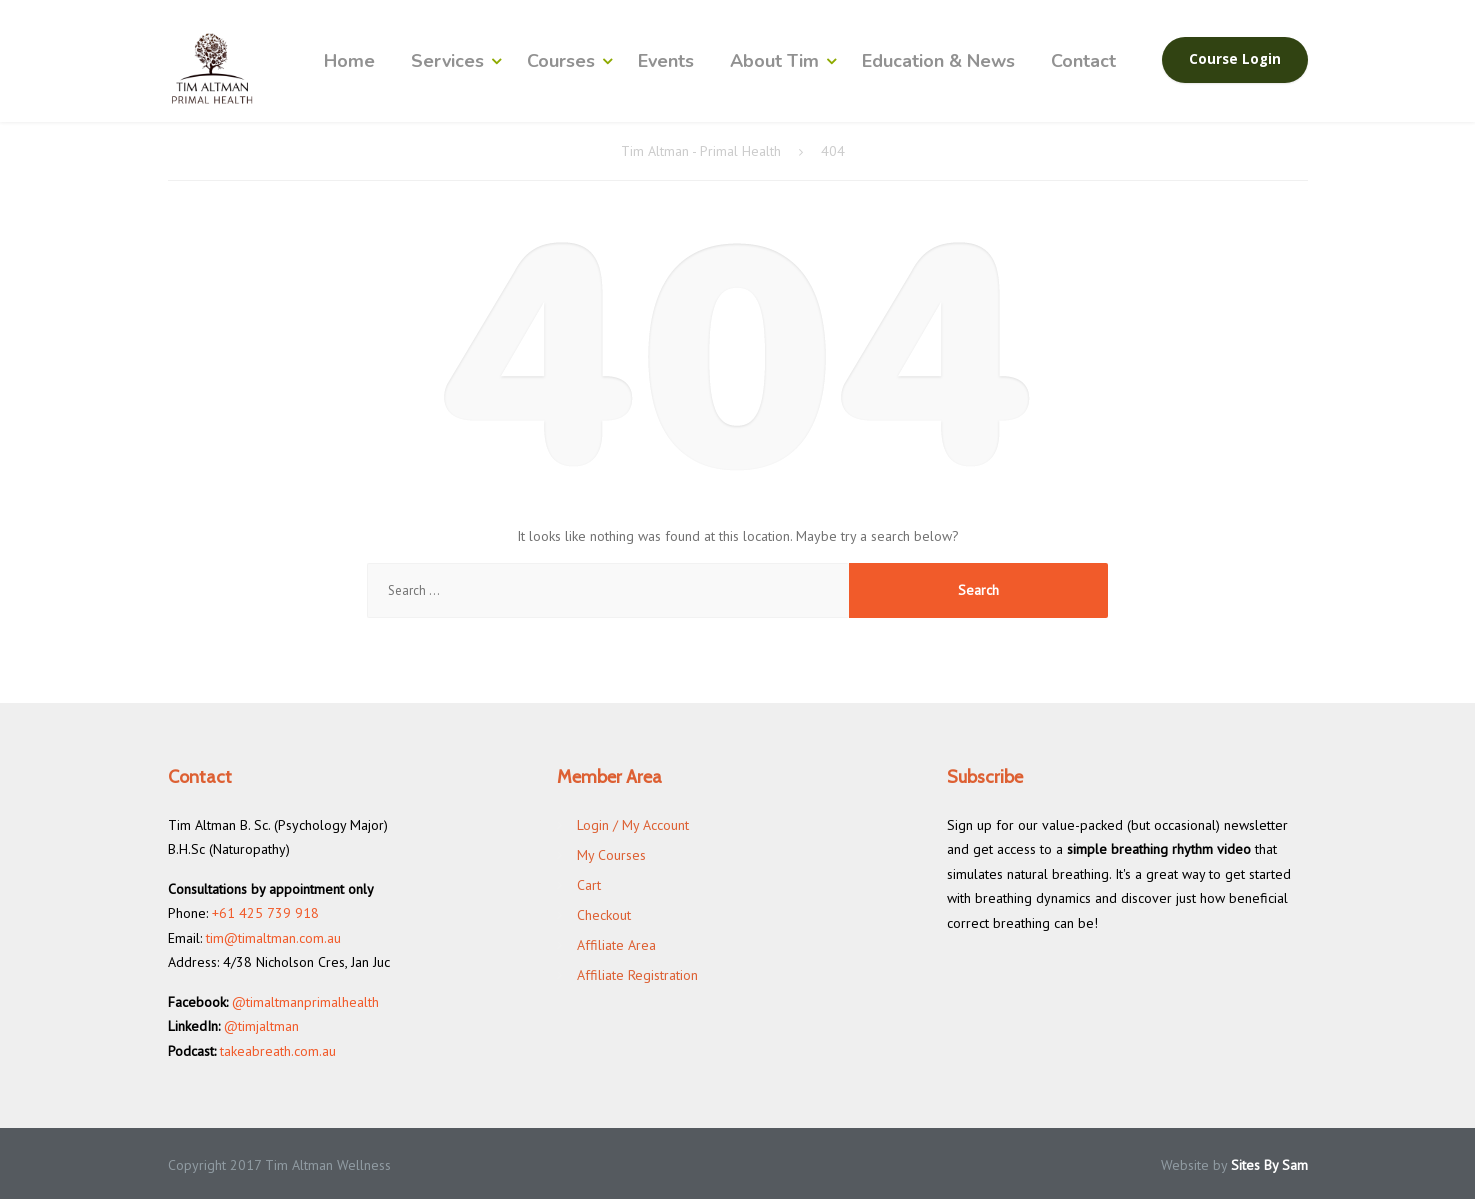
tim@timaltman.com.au (273, 938)
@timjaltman (261, 1026)
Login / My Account (633, 825)
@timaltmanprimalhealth (305, 1002)
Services (447, 61)
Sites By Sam (1269, 1165)
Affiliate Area (616, 945)
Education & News (938, 61)
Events (666, 61)
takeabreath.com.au (278, 1051)
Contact (1083, 61)
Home (349, 61)
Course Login (1235, 59)
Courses (561, 61)
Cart (589, 885)
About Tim (774, 61)
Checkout (604, 915)
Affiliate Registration (637, 975)
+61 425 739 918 (265, 913)
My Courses (611, 855)
